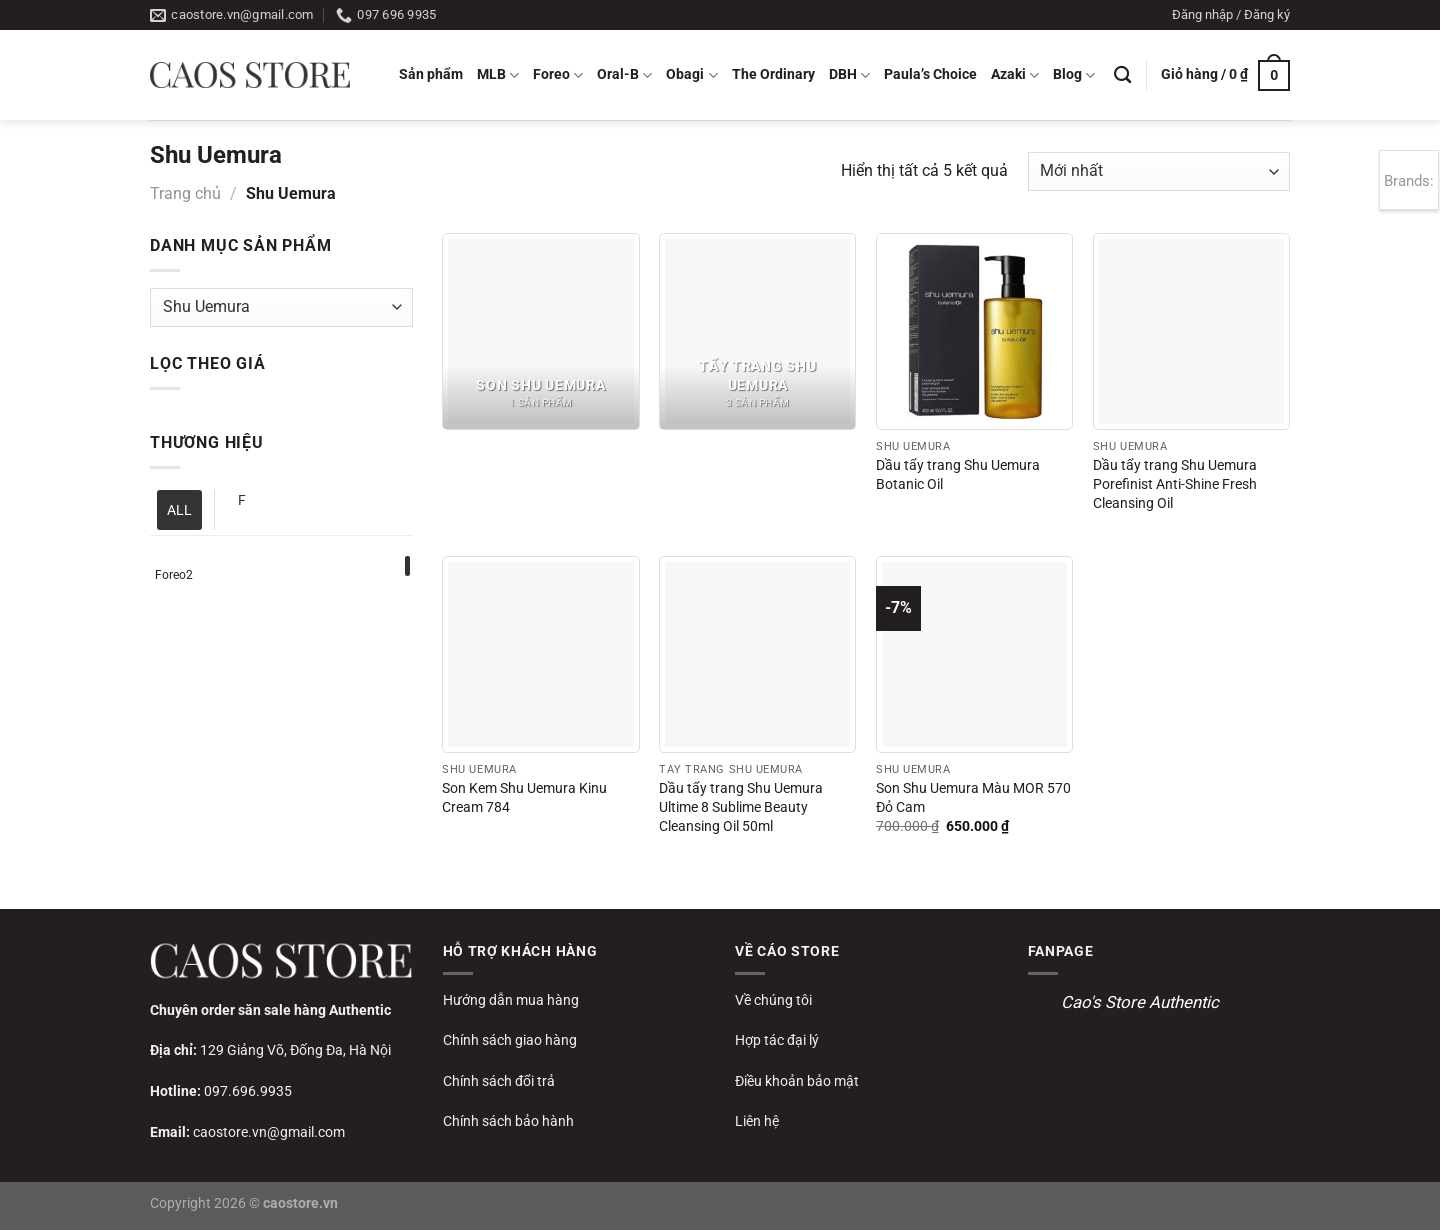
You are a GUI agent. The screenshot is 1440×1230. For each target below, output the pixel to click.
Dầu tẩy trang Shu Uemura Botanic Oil (958, 475)
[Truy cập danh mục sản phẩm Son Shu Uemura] (540, 331)
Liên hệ (757, 1121)
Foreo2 (174, 575)
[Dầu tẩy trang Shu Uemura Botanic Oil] (974, 331)
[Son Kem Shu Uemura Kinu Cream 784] (540, 654)
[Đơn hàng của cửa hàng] (1159, 171)
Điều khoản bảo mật (797, 1081)
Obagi (691, 75)
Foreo (558, 75)
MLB (498, 75)
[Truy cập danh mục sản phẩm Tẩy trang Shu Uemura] (757, 331)
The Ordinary (773, 74)
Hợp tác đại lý (777, 1040)
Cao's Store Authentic (1140, 1002)
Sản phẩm (431, 74)
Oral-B (624, 75)
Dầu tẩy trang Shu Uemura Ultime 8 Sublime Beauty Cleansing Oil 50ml (741, 807)
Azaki (1015, 75)
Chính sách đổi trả (499, 1081)
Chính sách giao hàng (510, 1040)
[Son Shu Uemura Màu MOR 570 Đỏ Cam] (974, 654)
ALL (179, 510)
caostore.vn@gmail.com (269, 1132)
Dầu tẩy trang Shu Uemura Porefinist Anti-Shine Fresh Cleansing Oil (1175, 484)
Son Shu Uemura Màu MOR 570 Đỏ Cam (973, 798)
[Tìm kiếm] (1122, 75)
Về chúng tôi (773, 1000)
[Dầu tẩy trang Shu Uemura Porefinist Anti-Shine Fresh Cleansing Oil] (1191, 331)
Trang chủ (185, 193)
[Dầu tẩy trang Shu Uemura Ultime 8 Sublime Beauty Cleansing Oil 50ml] (757, 654)
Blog (1074, 75)
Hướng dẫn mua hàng (511, 1000)
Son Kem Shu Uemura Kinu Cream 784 (524, 798)
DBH (849, 75)
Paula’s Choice (930, 74)
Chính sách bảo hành (508, 1121)
